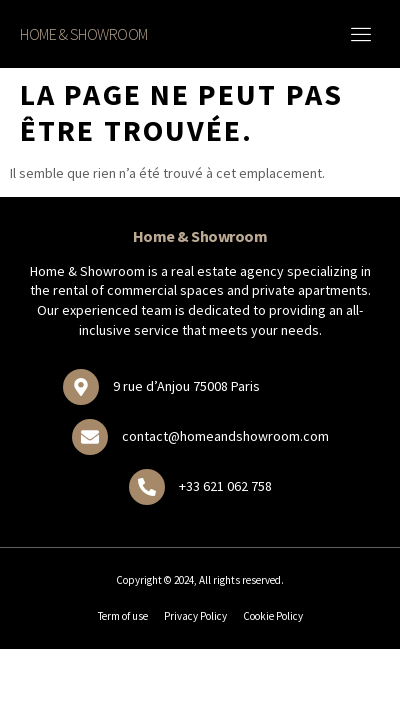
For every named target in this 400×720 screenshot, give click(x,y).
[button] (362, 34)
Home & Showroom (84, 34)
